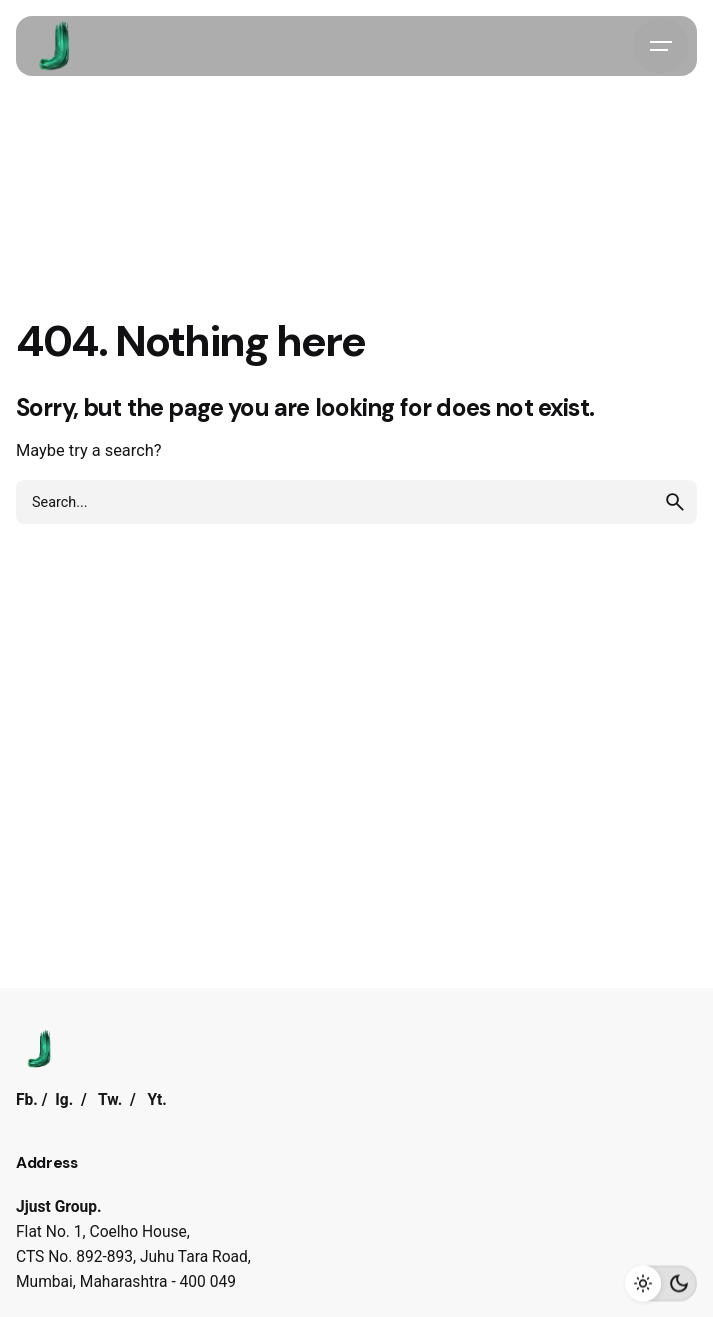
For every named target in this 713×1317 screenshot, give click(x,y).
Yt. (156, 1100)
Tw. (110, 1100)
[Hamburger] (661, 46)
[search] (675, 502)
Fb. (27, 1100)
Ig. (64, 1100)
